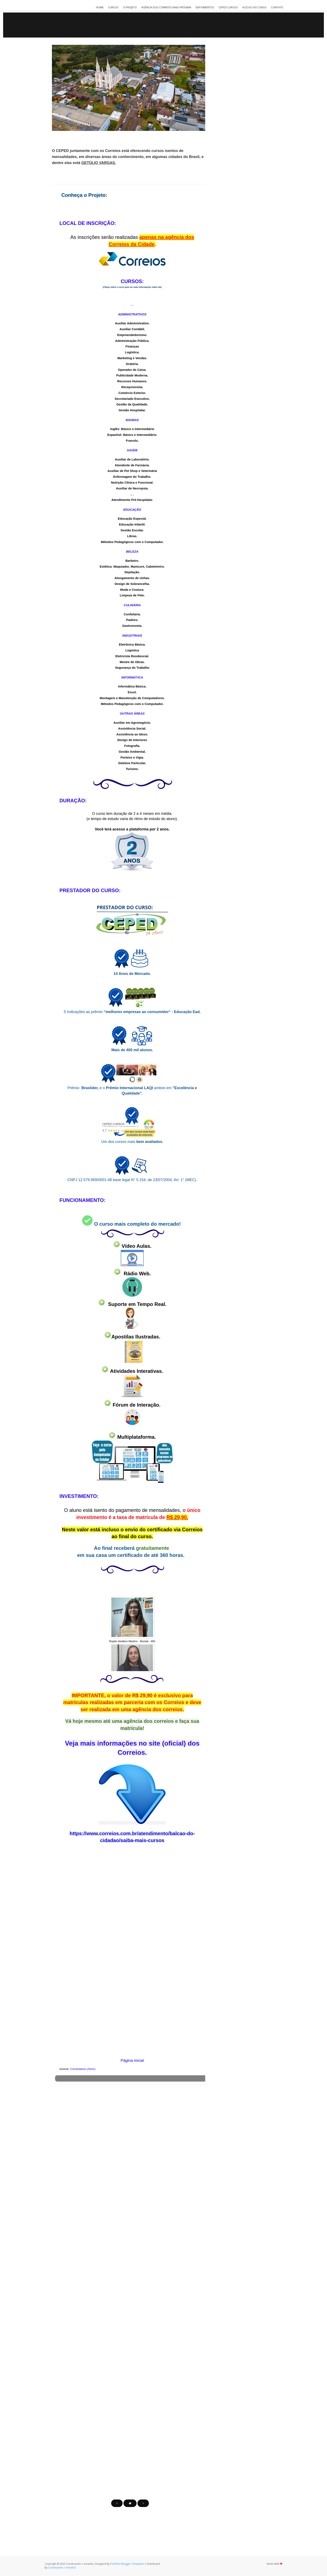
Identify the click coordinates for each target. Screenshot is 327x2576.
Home (100, 7)
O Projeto (130, 7)
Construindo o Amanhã (62, 2567)
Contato (277, 7)
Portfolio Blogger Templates (127, 2564)
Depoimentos (205, 7)
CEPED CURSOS (228, 7)
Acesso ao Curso (254, 7)
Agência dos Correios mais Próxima (166, 7)
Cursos (113, 7)
